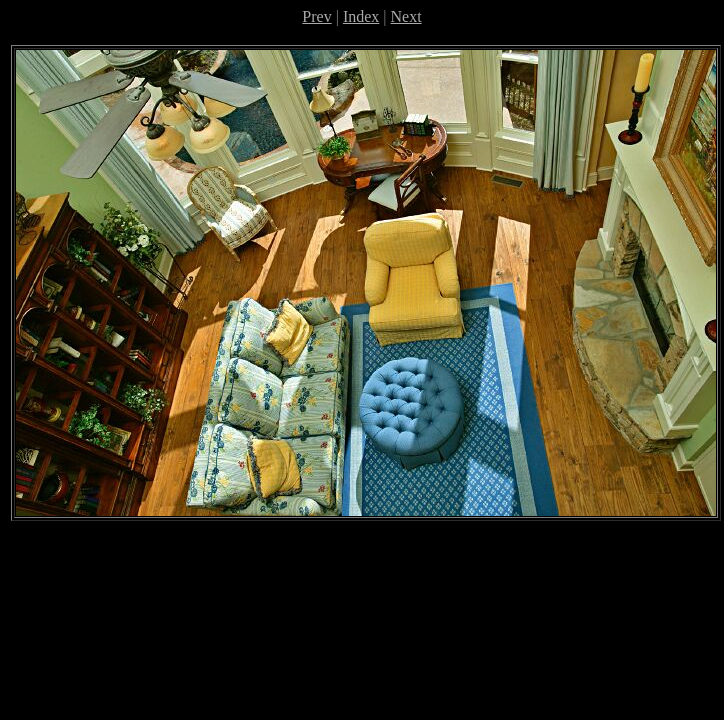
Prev (316, 16)
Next (406, 16)
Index (361, 16)
